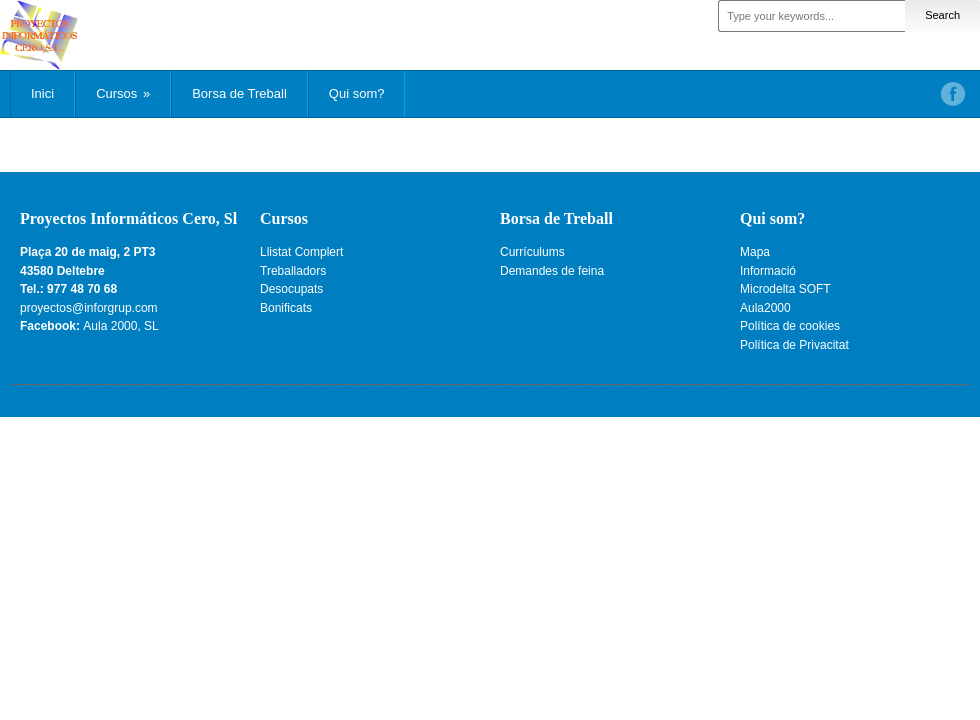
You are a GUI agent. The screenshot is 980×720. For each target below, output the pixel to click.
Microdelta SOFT (785, 289)
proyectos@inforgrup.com (89, 308)
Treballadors (293, 271)
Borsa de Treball (239, 93)
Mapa (755, 252)
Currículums (532, 252)
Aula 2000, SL (120, 326)
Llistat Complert (301, 252)
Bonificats (286, 308)
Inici (42, 93)
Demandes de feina (552, 271)
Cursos (123, 93)
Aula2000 (765, 308)
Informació (768, 271)
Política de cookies (790, 326)
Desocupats (291, 289)
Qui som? (357, 93)
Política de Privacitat (794, 345)
